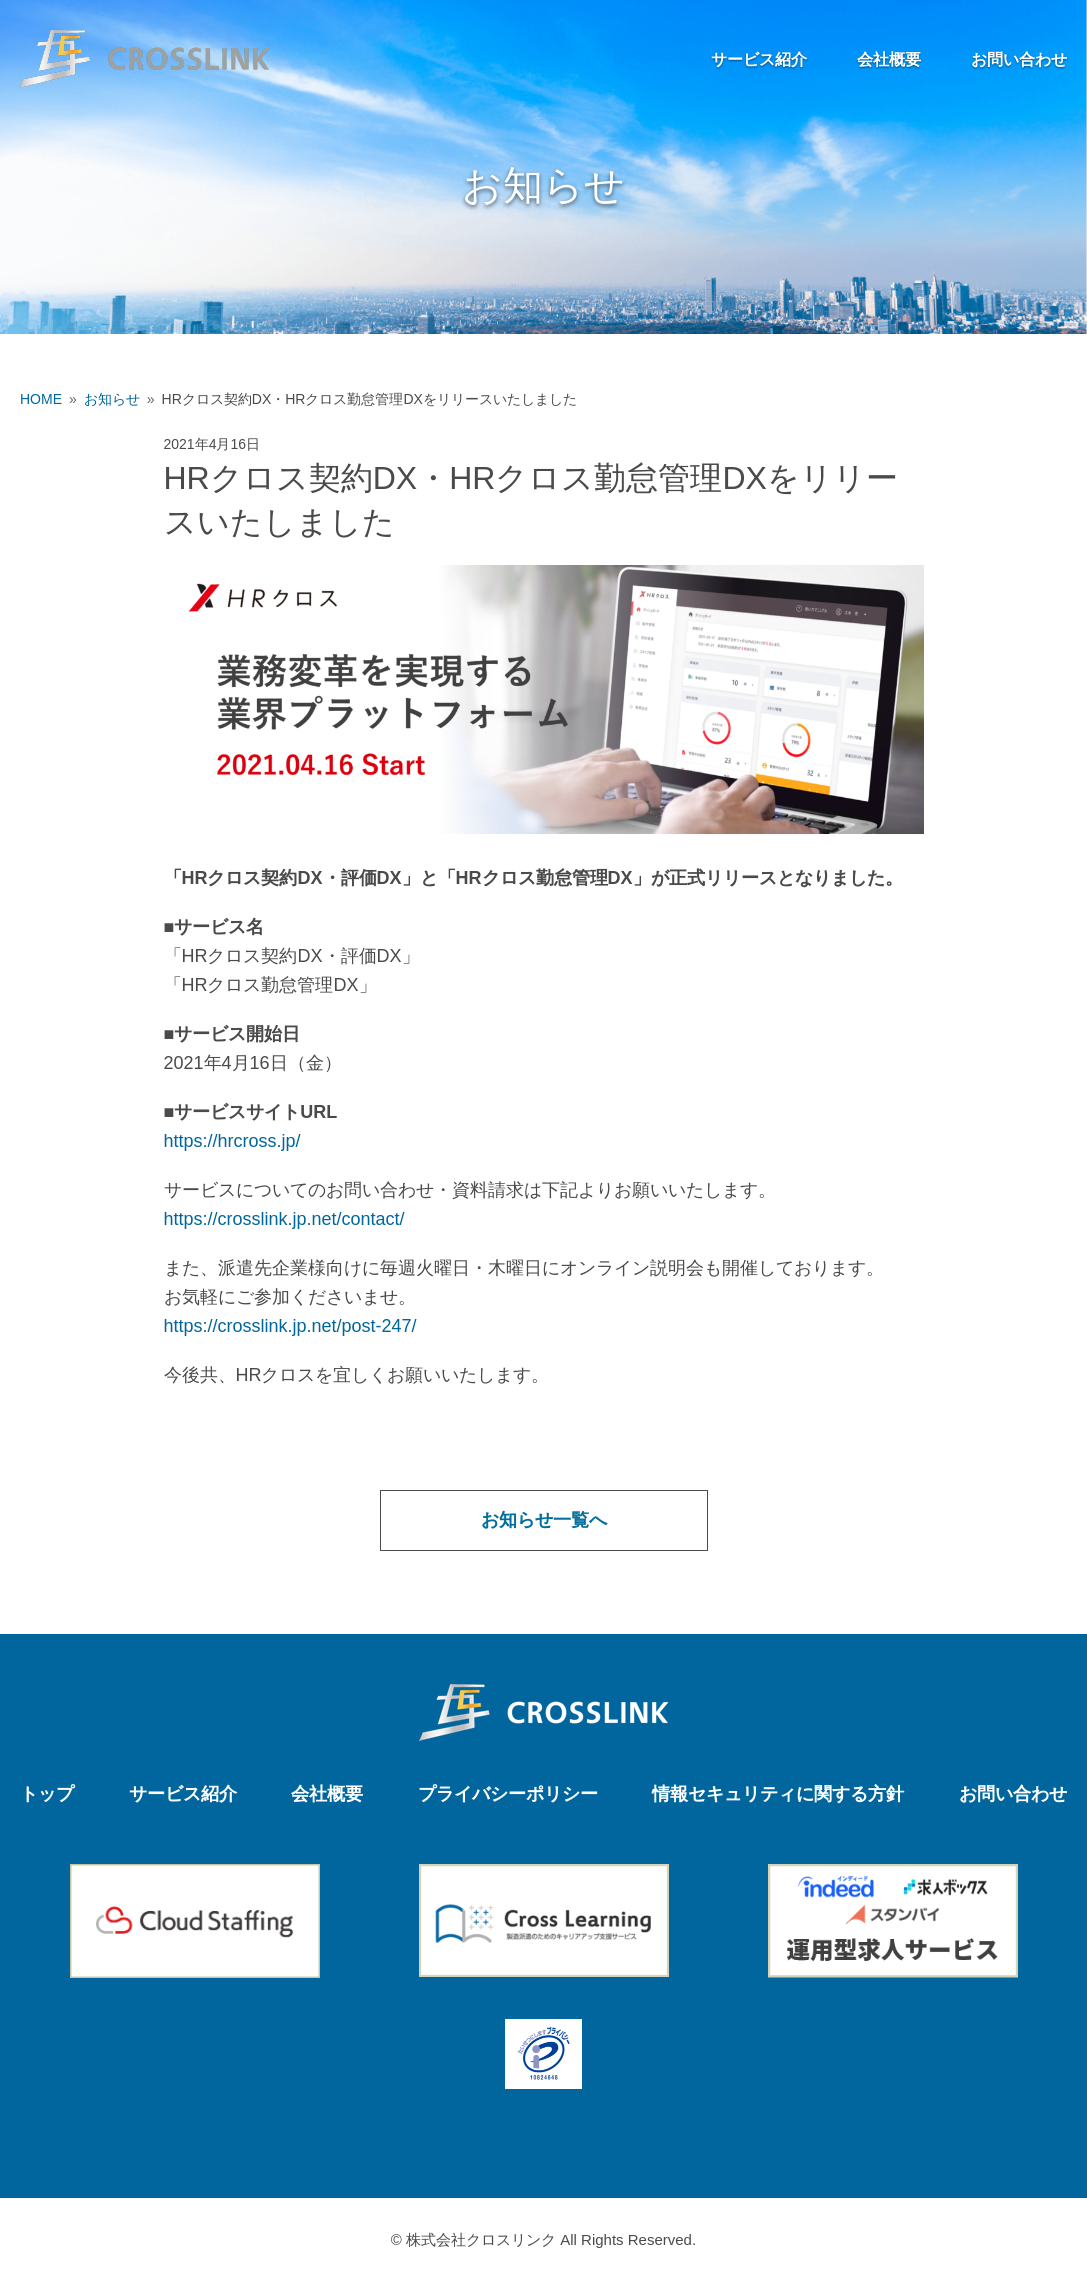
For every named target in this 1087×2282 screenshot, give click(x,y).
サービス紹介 (759, 59)
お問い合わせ (1019, 59)
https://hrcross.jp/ (232, 1141)
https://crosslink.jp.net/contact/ (284, 1219)
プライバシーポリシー (508, 1794)
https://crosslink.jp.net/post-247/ (290, 1326)
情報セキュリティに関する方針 (778, 1794)
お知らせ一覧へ (544, 1520)
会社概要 (889, 59)
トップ (47, 1794)
